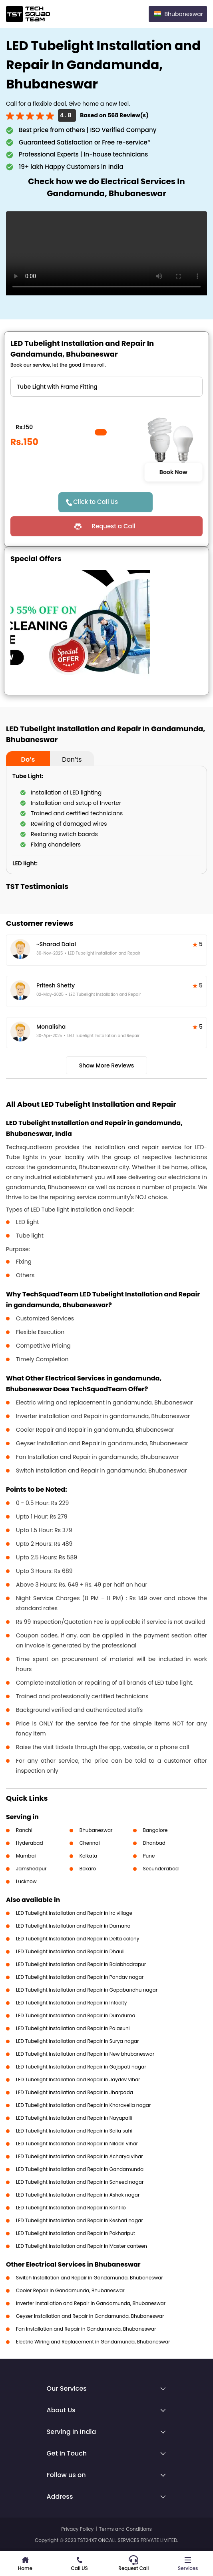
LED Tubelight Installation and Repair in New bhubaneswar (85, 2053)
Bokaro (88, 1868)
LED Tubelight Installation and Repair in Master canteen (81, 2246)
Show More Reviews (106, 1065)
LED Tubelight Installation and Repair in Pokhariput (75, 2233)
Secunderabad (161, 1868)
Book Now (173, 472)
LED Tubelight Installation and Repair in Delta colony (77, 1938)
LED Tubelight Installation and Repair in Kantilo (71, 2207)
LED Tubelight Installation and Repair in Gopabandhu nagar (86, 1989)
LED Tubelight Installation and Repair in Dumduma (75, 2015)
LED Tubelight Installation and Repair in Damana (73, 1925)
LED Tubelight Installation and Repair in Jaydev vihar (78, 2079)
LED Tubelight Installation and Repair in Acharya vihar (79, 2156)
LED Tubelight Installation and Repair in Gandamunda (79, 2169)
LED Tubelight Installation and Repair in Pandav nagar (79, 1977)
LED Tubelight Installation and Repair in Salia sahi (74, 2130)
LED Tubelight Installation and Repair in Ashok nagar (77, 2194)
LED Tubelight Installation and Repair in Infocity (71, 2002)
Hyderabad (29, 1843)
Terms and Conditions (125, 2529)
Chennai (90, 1843)
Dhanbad (154, 1843)
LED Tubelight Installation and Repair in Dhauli (70, 1951)
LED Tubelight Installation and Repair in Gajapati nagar (81, 2066)
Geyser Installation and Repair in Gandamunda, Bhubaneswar (90, 2316)
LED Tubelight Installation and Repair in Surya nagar (77, 2041)
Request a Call (113, 526)
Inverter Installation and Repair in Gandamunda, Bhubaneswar (90, 2303)
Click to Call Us (95, 502)
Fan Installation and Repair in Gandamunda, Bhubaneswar (86, 2328)
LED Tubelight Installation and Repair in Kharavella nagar (83, 2105)
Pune (149, 1855)
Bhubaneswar (96, 1830)
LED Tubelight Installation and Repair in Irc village (74, 1913)
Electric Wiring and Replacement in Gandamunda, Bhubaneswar (93, 2341)
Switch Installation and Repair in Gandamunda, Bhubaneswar (89, 2277)
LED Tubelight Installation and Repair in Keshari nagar (79, 2220)
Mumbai (26, 1855)
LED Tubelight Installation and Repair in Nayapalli (74, 2118)
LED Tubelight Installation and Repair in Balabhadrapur (81, 1964)
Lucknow (26, 1881)
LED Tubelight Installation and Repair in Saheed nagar (79, 2182)
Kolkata (89, 1855)
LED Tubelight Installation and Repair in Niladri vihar (77, 2143)
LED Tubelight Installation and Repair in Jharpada (74, 2092)
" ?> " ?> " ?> (106, 387)
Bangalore (155, 1830)
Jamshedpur (31, 1868)
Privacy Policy (77, 2529)
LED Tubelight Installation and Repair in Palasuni (73, 2028)
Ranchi (24, 1830)
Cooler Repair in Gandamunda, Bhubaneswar (70, 2290)
